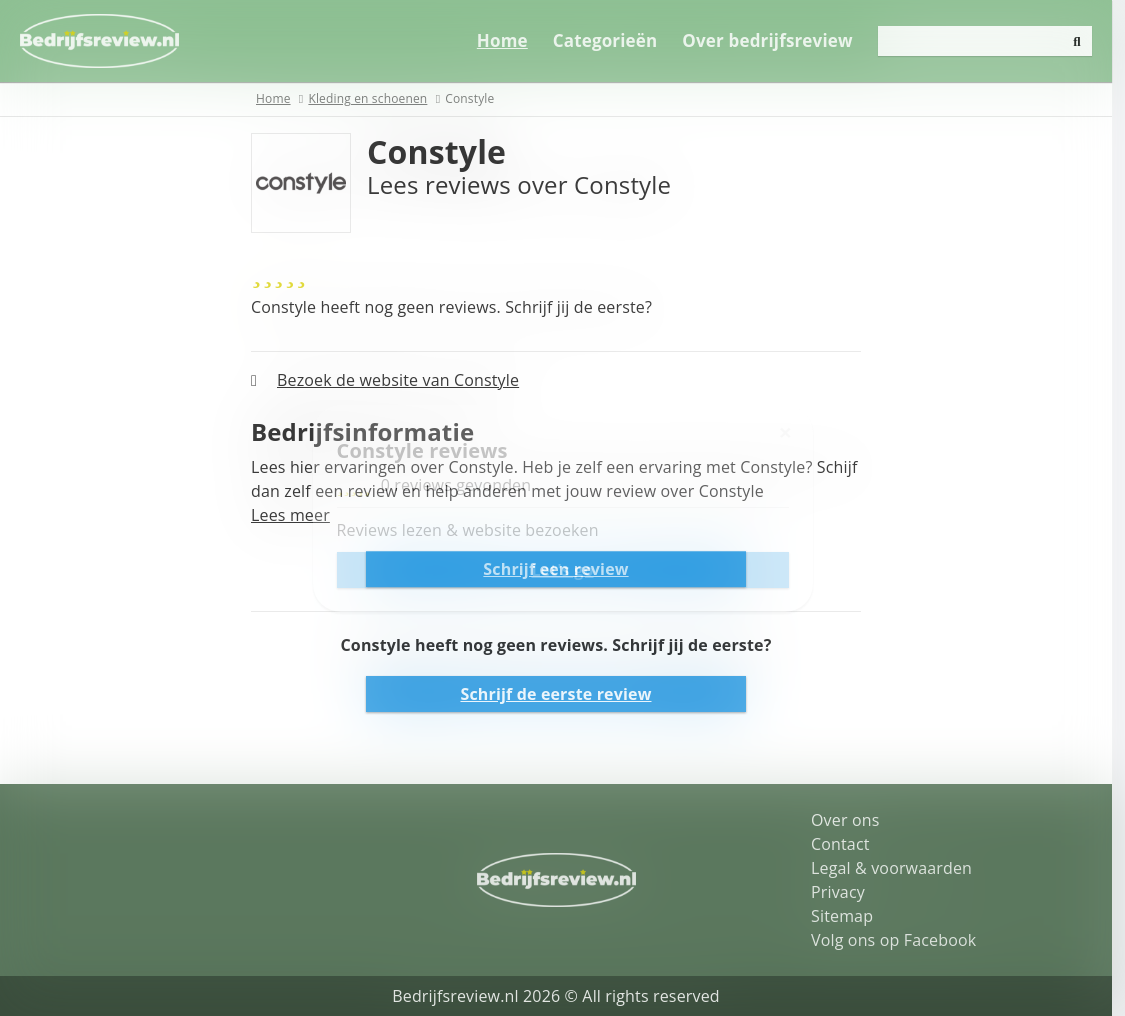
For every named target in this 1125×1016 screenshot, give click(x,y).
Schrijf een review (562, 569)
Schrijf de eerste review (562, 694)
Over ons (852, 820)
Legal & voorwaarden (898, 868)
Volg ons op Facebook (900, 940)
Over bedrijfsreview (780, 40)
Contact (847, 844)
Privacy (845, 892)
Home (515, 40)
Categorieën (618, 40)
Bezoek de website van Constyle (405, 380)
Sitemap (849, 916)
